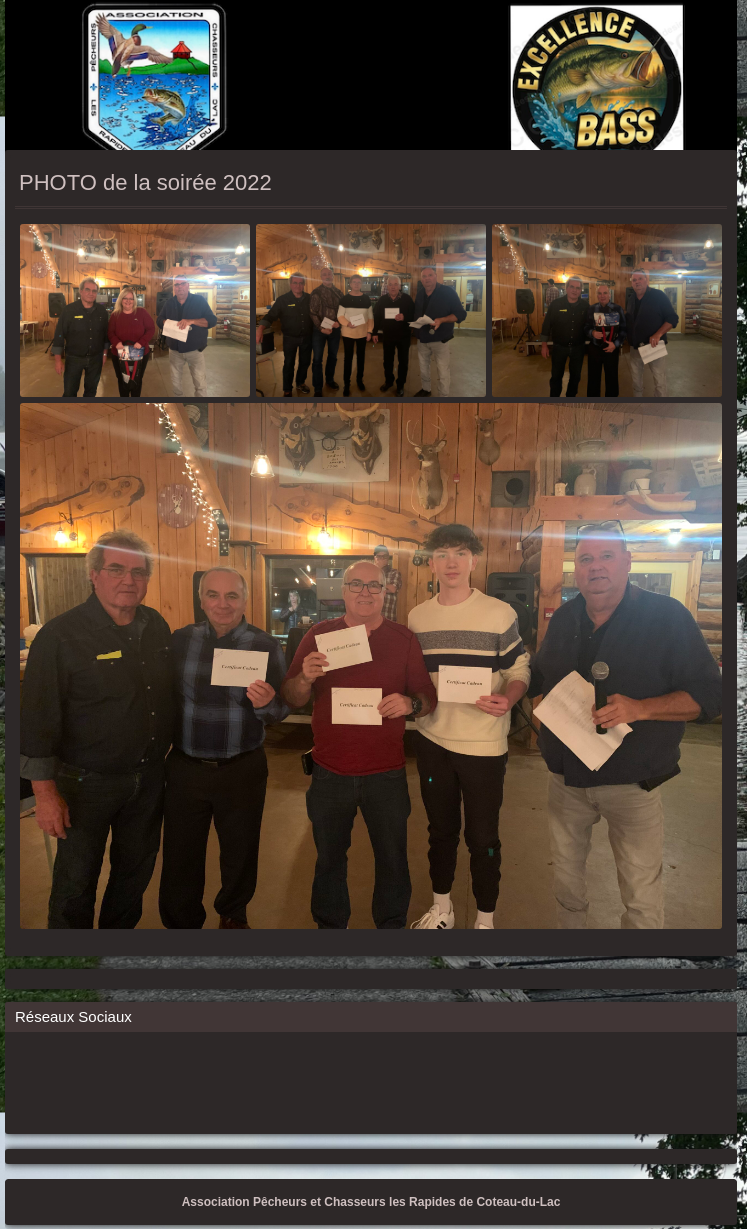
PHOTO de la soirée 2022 (145, 182)
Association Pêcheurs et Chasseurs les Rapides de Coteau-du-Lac (371, 1202)
